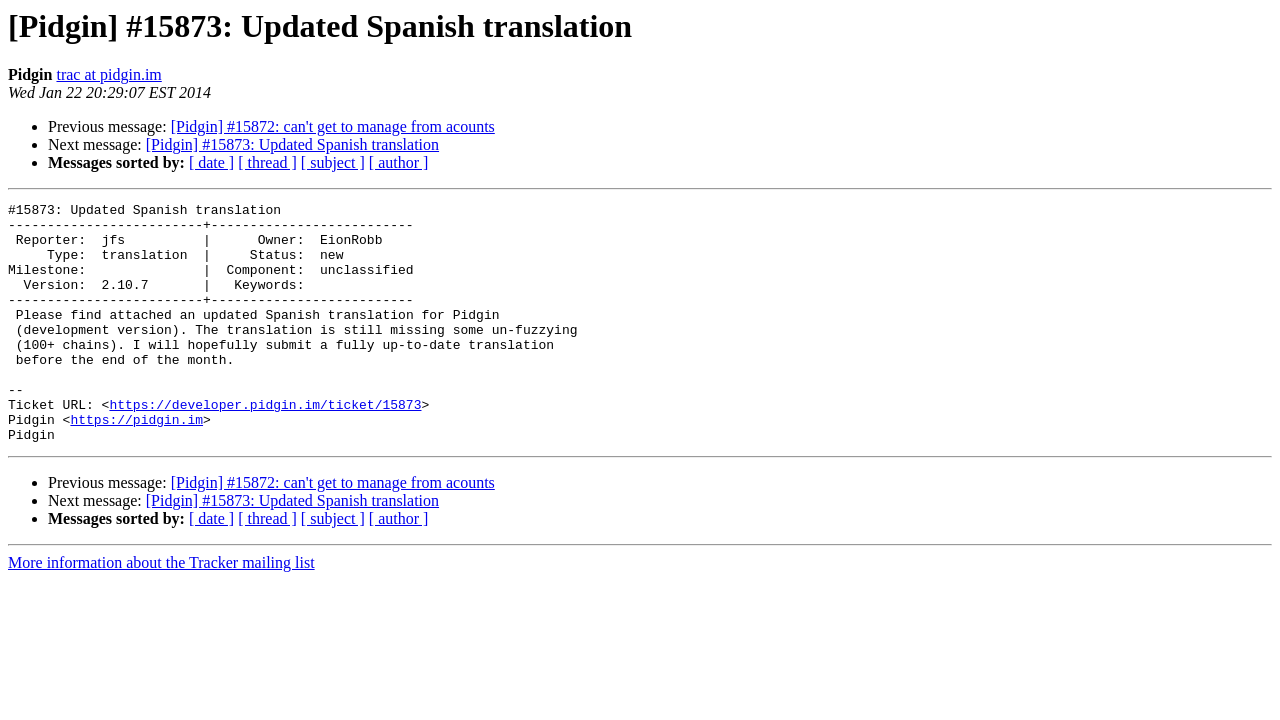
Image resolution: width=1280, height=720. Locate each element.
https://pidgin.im (136, 464)
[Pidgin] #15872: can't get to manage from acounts (333, 126)
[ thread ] (267, 162)
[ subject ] (333, 162)
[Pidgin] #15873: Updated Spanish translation (292, 144)
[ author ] (399, 162)
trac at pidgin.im (108, 74)
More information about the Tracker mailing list (161, 610)
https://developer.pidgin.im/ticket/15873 (265, 446)
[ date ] (211, 162)
